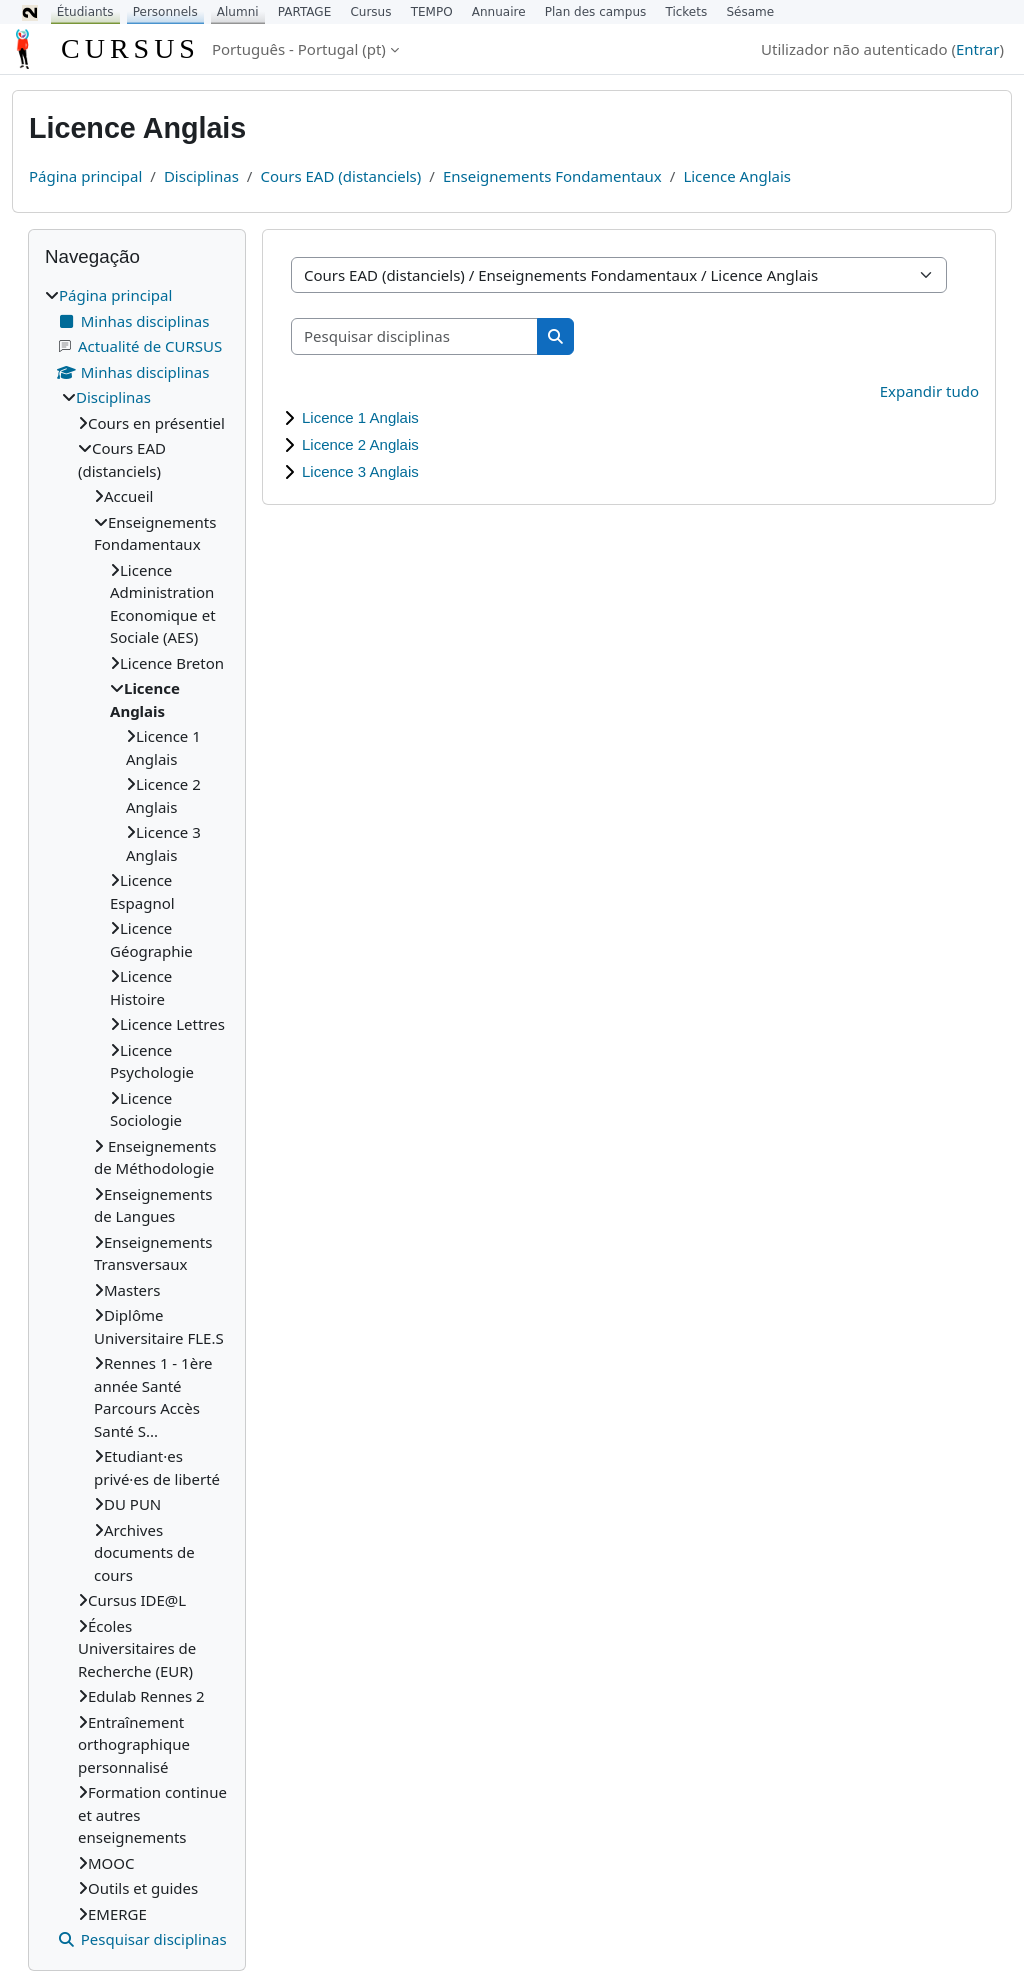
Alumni (238, 12)
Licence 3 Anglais (360, 471)
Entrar (978, 49)
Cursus (370, 12)
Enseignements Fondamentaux (552, 176)
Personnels (165, 12)
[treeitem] (137, 1117)
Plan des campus (596, 12)
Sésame (750, 12)
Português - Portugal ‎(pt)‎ (299, 49)
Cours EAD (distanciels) (340, 176)
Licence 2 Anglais (360, 444)
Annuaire (499, 12)
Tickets (686, 12)
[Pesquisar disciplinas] (415, 336)
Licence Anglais (737, 176)
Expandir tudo (929, 391)
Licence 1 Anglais (360, 417)
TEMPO (432, 12)
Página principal (85, 176)
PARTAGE (304, 12)
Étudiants (85, 12)
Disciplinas (201, 176)
